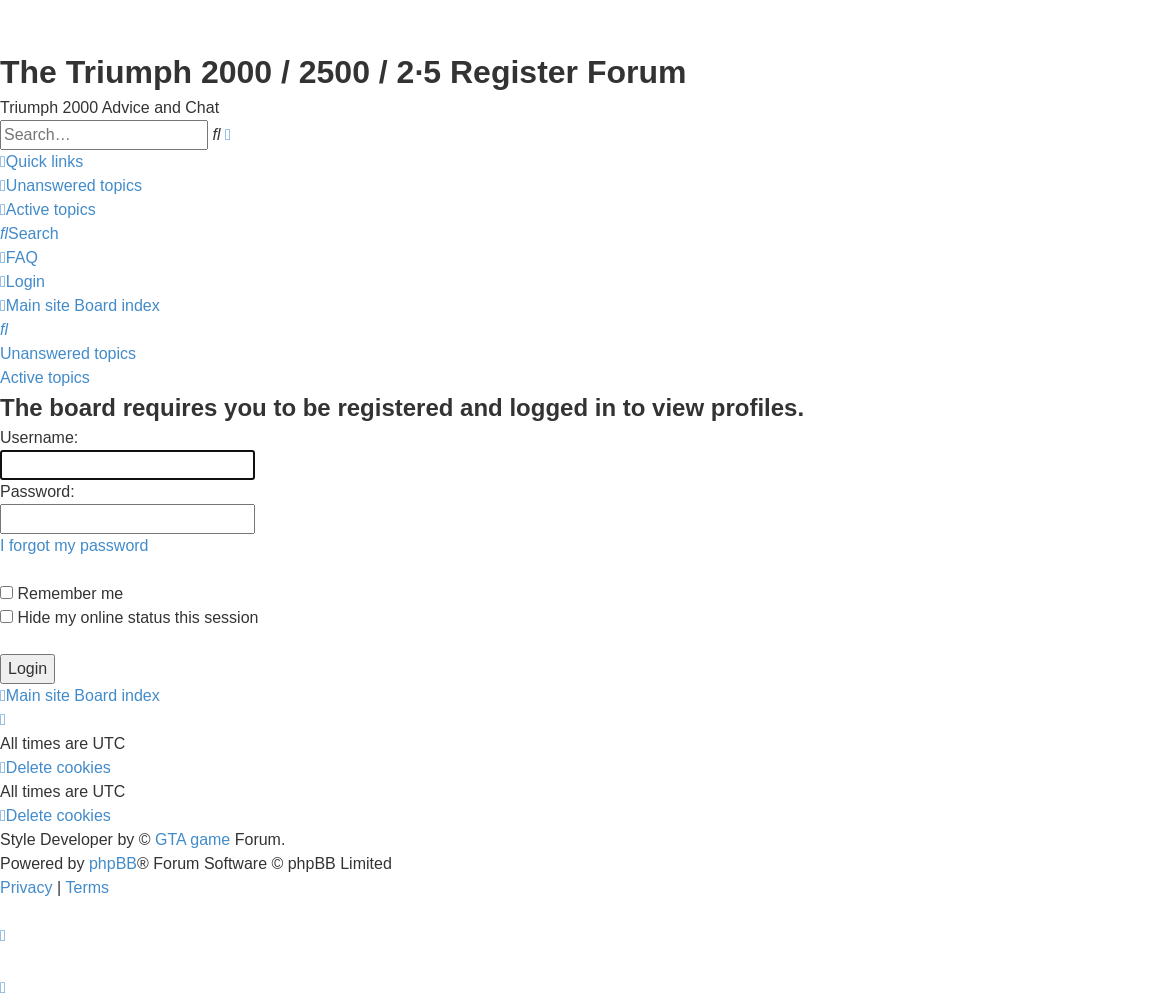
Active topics (45, 377)
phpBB (113, 863)
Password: (37, 491)
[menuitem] (71, 186)
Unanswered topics (68, 353)
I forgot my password (74, 545)
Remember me (61, 593)
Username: (39, 437)
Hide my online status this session (129, 617)
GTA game (192, 839)
